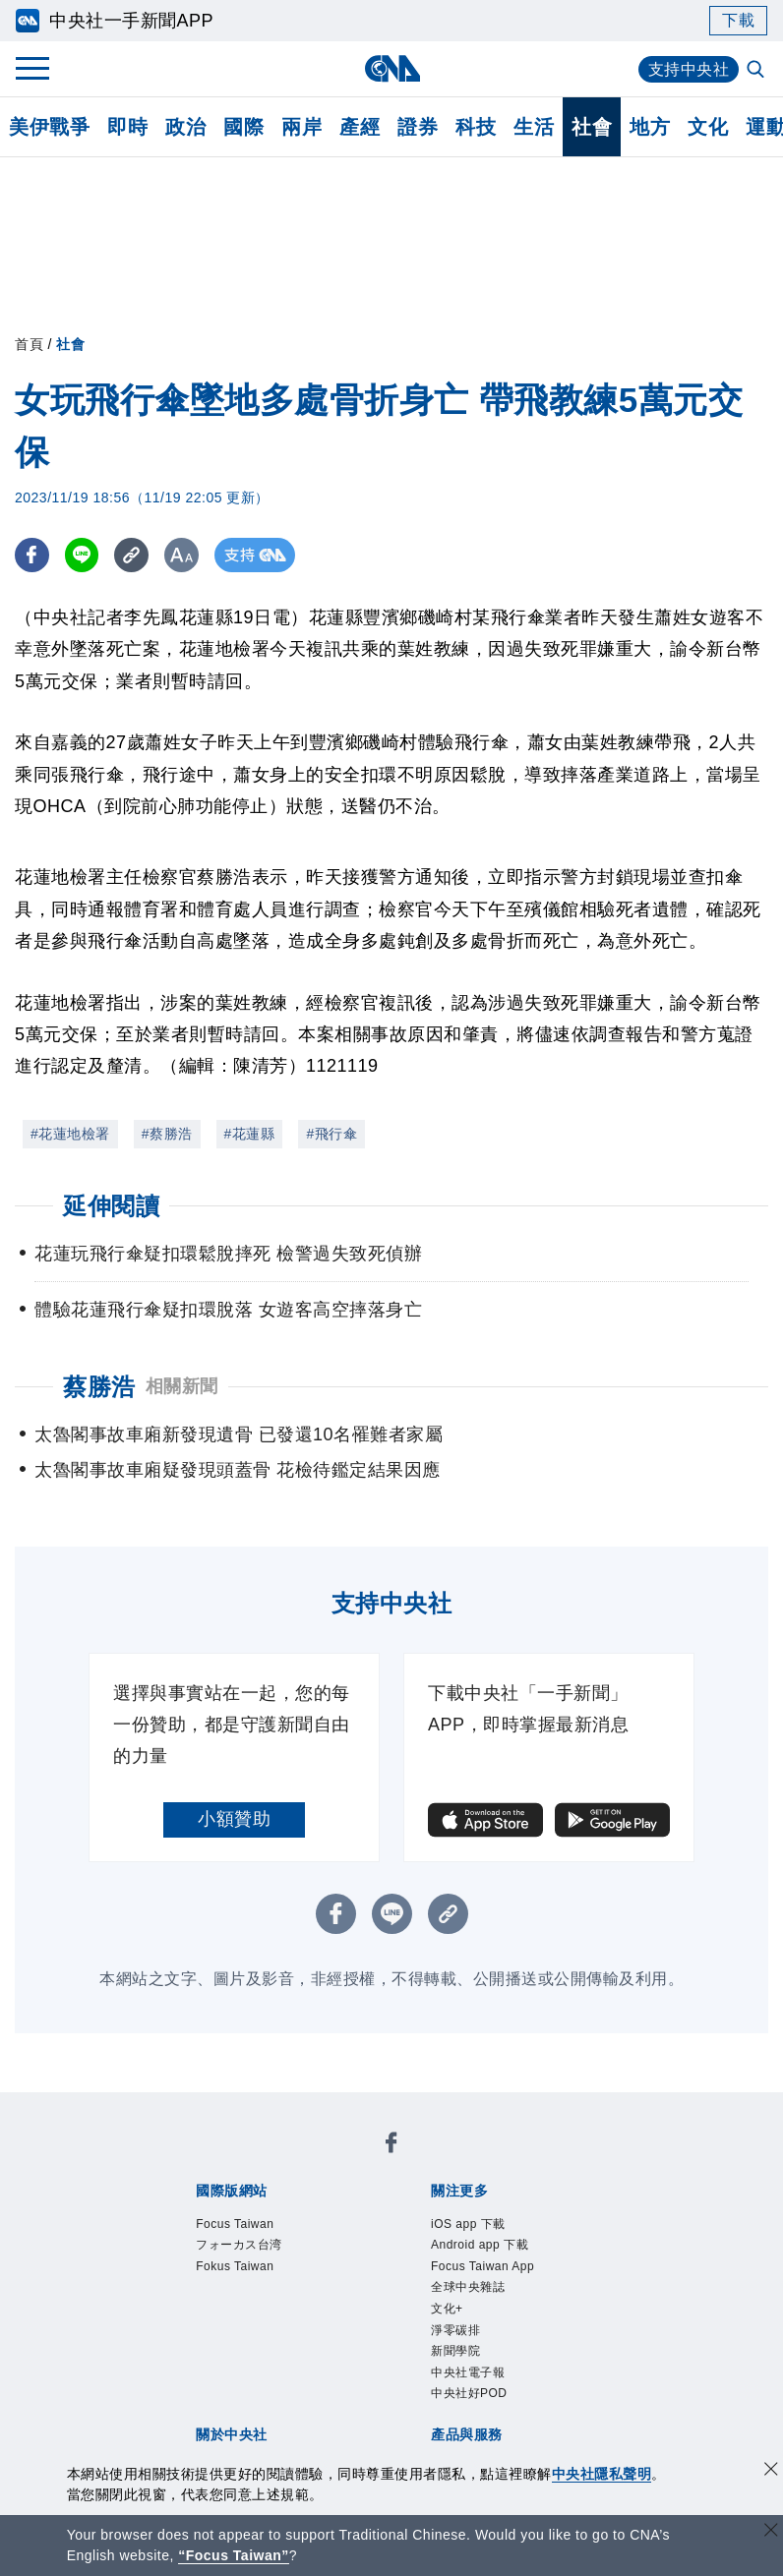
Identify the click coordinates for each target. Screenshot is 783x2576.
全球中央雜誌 (468, 2287)
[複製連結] (132, 555)
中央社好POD (469, 2393)
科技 (475, 127)
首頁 (29, 344)
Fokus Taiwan (234, 2266)
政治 (185, 127)
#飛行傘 (331, 1134)
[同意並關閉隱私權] (771, 2471)
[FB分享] (32, 555)
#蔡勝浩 (167, 1134)
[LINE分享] (82, 555)
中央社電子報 (468, 2372)
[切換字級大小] (182, 555)
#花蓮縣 (249, 1134)
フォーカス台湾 (239, 2245)
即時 (127, 127)
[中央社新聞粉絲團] (391, 2146)
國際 (243, 127)
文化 (708, 127)
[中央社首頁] (392, 68)
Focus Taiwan (234, 2224)
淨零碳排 (455, 2330)
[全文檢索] (757, 71)
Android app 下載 (479, 2245)
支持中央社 (689, 69)
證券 (417, 127)
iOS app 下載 (468, 2224)
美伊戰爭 (49, 127)
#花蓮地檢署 (70, 1134)
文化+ (447, 2308)
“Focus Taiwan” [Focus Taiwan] (233, 2555)
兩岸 (301, 127)
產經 (359, 127)
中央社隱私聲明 (602, 2474)
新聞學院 (455, 2351)
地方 (650, 127)
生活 (533, 127)
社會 (592, 127)
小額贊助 (234, 1819)
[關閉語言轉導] (771, 2532)
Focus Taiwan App (482, 2266)
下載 (738, 20)
